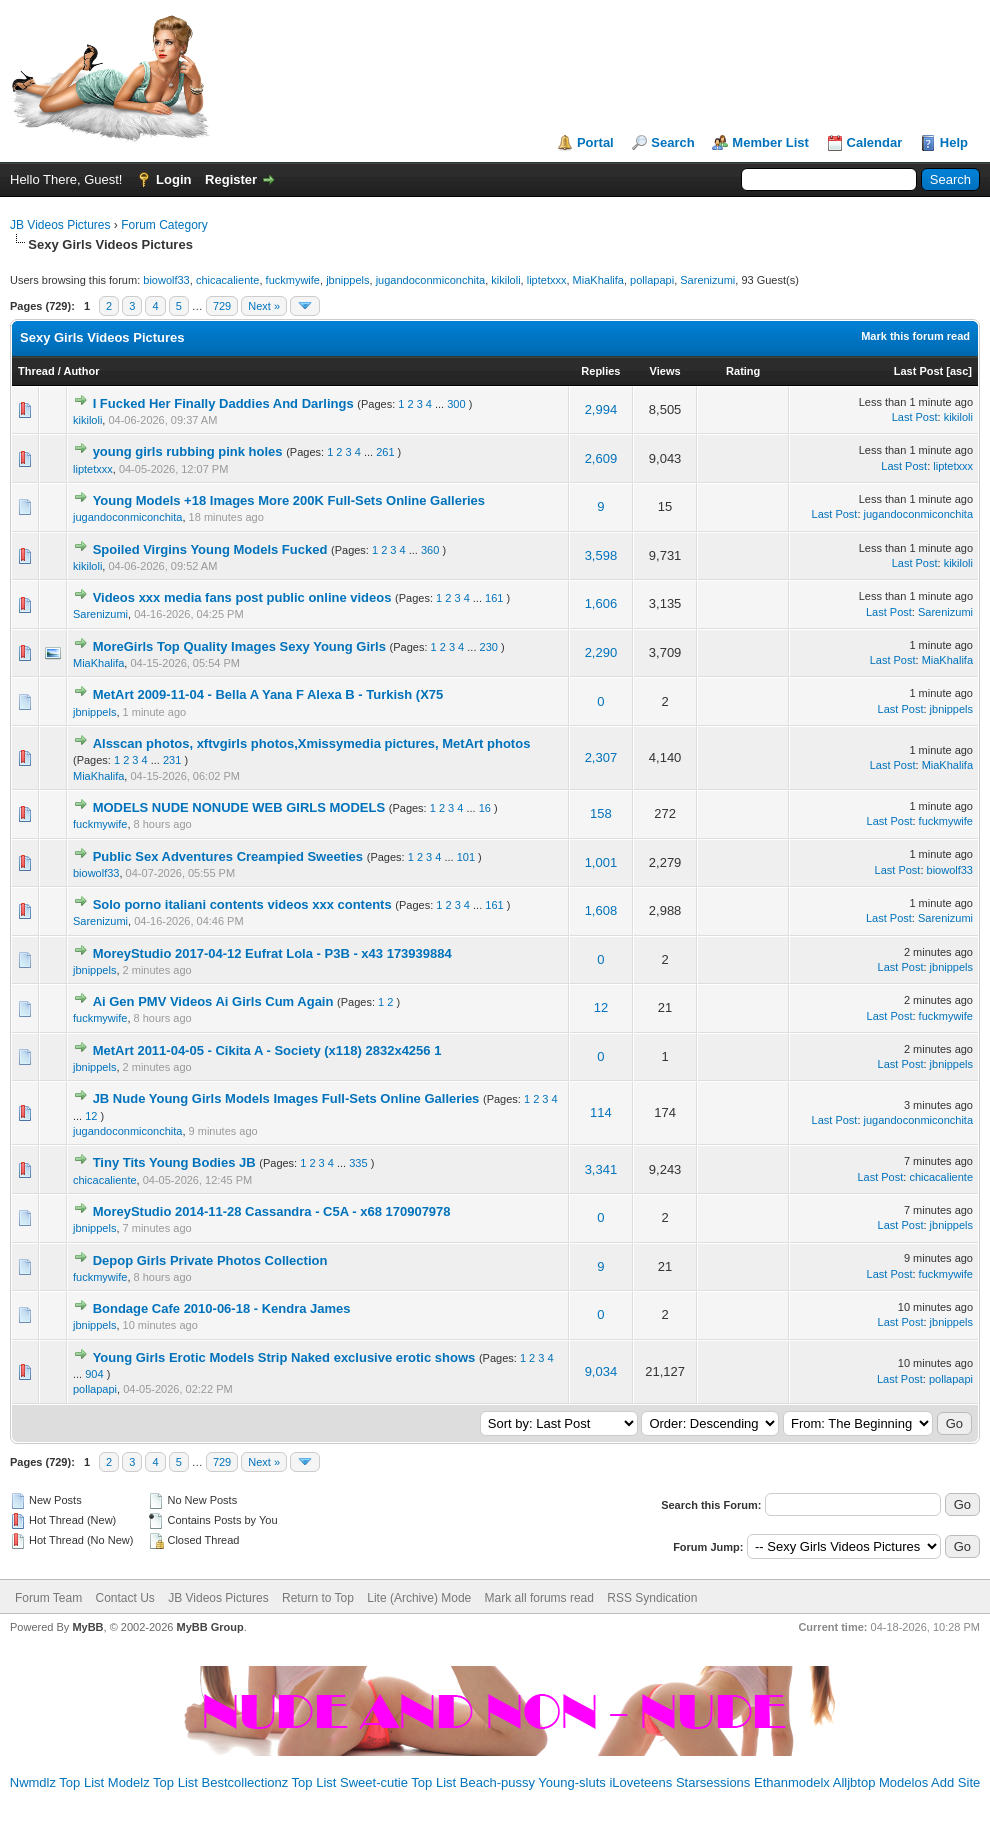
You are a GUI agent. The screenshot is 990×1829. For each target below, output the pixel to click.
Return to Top (318, 1598)
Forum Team (48, 1598)
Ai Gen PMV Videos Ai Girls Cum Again (213, 1001)
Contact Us (124, 1598)
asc (959, 371)
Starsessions (713, 1782)
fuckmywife (293, 280)
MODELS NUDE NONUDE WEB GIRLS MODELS (239, 807)
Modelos (903, 1782)
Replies (600, 371)
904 (94, 1374)
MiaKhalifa (598, 280)
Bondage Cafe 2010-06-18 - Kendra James (222, 1308)
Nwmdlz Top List (57, 1782)
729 (222, 306)
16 (485, 808)
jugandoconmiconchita (430, 280)
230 (489, 647)
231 (172, 760)
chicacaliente (228, 280)
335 (358, 1163)
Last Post (919, 371)
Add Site (955, 1782)
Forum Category (164, 225)
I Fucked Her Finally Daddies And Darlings (223, 403)
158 (601, 813)
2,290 (601, 652)
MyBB (87, 1627)
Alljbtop (854, 1782)
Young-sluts (571, 1782)
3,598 (601, 555)
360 (430, 550)
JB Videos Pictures (60, 225)
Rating (743, 371)
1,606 (601, 603)
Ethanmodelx (792, 1782)
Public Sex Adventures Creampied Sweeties (228, 856)
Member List (770, 142)
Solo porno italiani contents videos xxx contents (242, 904)
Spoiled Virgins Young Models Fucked (210, 549)
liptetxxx (547, 280)
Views (665, 371)
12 (601, 1007)
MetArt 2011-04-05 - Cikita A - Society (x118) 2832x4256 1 (267, 1050)
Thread (36, 371)
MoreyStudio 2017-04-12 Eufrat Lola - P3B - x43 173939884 (272, 953)
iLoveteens (640, 1782)
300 (456, 404)
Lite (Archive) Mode (419, 1598)
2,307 (601, 757)
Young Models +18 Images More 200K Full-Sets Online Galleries (289, 500)
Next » (264, 306)
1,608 (601, 910)
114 (601, 1112)
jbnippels (347, 280)
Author (81, 371)
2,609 (601, 458)
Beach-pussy (497, 1782)
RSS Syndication (652, 1598)
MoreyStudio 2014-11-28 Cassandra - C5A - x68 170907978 (272, 1211)
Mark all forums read (539, 1598)
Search (672, 142)
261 (385, 452)
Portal (595, 142)
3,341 (601, 1169)
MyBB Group (209, 1627)
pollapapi (652, 280)
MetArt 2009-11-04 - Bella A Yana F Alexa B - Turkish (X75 (268, 694)
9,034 (601, 1371)
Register (231, 179)
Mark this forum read (915, 336)
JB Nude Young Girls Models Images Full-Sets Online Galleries (286, 1098)
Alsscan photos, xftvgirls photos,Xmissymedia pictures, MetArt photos (312, 743)
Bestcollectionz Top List (269, 1782)
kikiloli (505, 280)
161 (494, 598)
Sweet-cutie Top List (398, 1782)
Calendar (875, 142)
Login (173, 179)
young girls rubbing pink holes (188, 451)
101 (466, 857)
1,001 (601, 862)
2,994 (601, 409)
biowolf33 (166, 280)
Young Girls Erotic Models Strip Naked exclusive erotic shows (284, 1357)
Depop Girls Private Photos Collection (210, 1260)
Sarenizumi (707, 280)
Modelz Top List (153, 1782)
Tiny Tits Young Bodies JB (174, 1162)
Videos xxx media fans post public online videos (242, 597)
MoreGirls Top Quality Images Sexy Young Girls (239, 646)
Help (954, 142)
